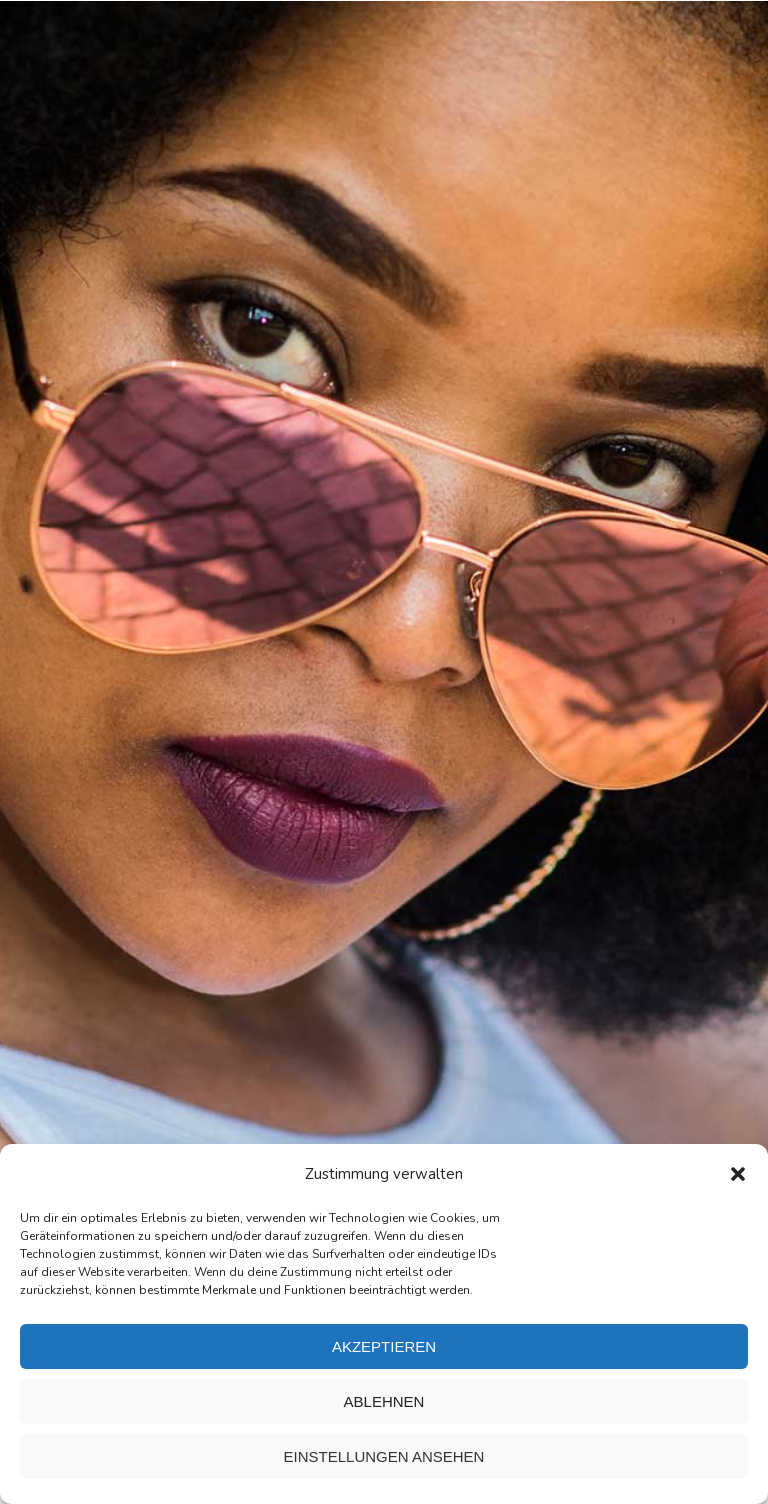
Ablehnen (384, 1401)
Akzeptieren (384, 1346)
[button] (738, 1174)
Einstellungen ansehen (384, 1456)
